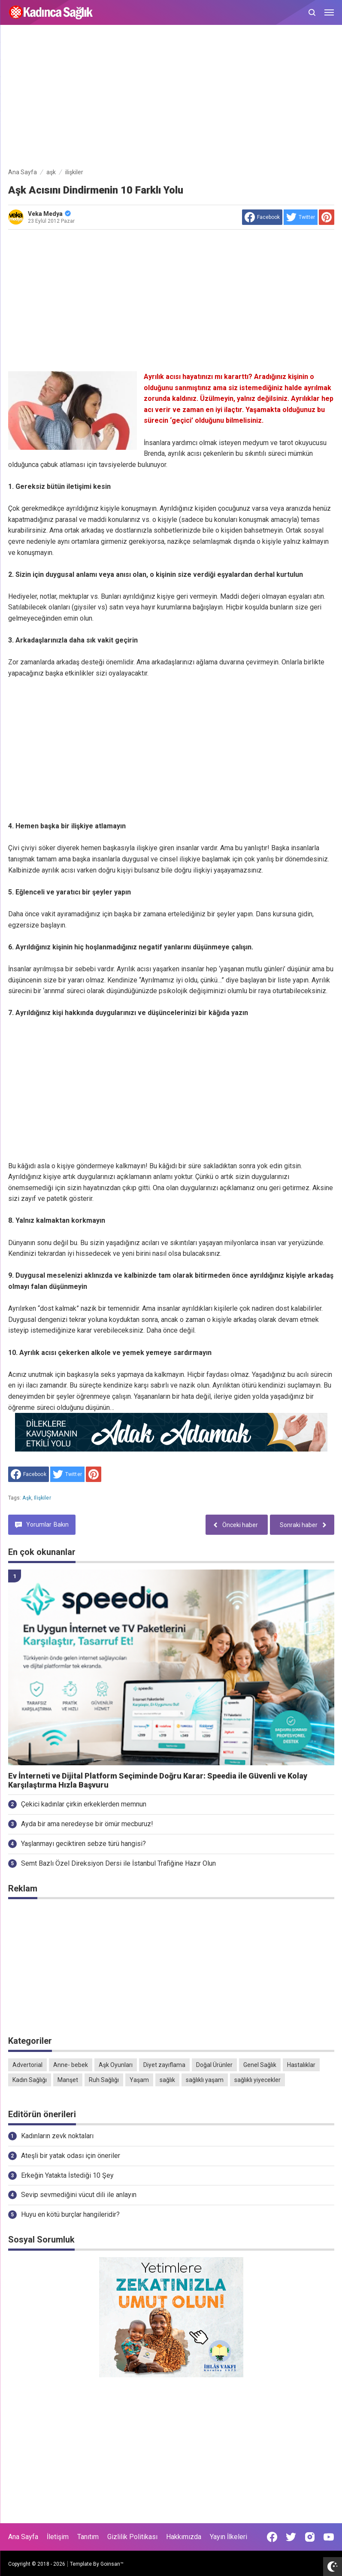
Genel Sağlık (259, 2064)
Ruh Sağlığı (104, 2079)
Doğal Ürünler (214, 2064)
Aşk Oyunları (116, 2064)
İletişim (58, 2537)
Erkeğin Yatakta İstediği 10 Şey (67, 2175)
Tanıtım (88, 2537)
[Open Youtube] (329, 2537)
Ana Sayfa (23, 2537)
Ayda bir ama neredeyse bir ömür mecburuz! (87, 1824)
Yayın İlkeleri (228, 2537)
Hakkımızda (183, 2537)
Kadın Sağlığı (29, 2079)
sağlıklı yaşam (205, 2079)
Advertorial (27, 2064)
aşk (26, 1498)
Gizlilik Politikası (132, 2537)
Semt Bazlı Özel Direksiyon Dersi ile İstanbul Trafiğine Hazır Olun (118, 1863)
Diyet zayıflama (164, 2064)
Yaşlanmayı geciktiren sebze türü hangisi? (83, 1844)
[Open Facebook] (272, 2537)
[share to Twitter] (301, 217)
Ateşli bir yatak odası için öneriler (70, 2156)
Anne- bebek (70, 2064)
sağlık (167, 2079)
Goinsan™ (112, 2564)
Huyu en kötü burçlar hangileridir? (70, 2214)
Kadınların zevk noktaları (57, 2136)
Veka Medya (49, 213)
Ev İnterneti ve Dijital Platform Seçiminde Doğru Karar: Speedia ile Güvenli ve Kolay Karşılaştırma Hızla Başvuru (157, 1780)
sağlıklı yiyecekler (257, 2079)
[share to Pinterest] (326, 217)
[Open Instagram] (310, 2537)
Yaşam (139, 2079)
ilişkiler (42, 1498)
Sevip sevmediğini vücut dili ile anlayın (78, 2195)
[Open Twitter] (291, 2537)
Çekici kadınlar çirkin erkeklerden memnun (83, 1804)
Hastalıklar (301, 2064)
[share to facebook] (262, 217)
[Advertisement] (171, 98)
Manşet (68, 2079)
